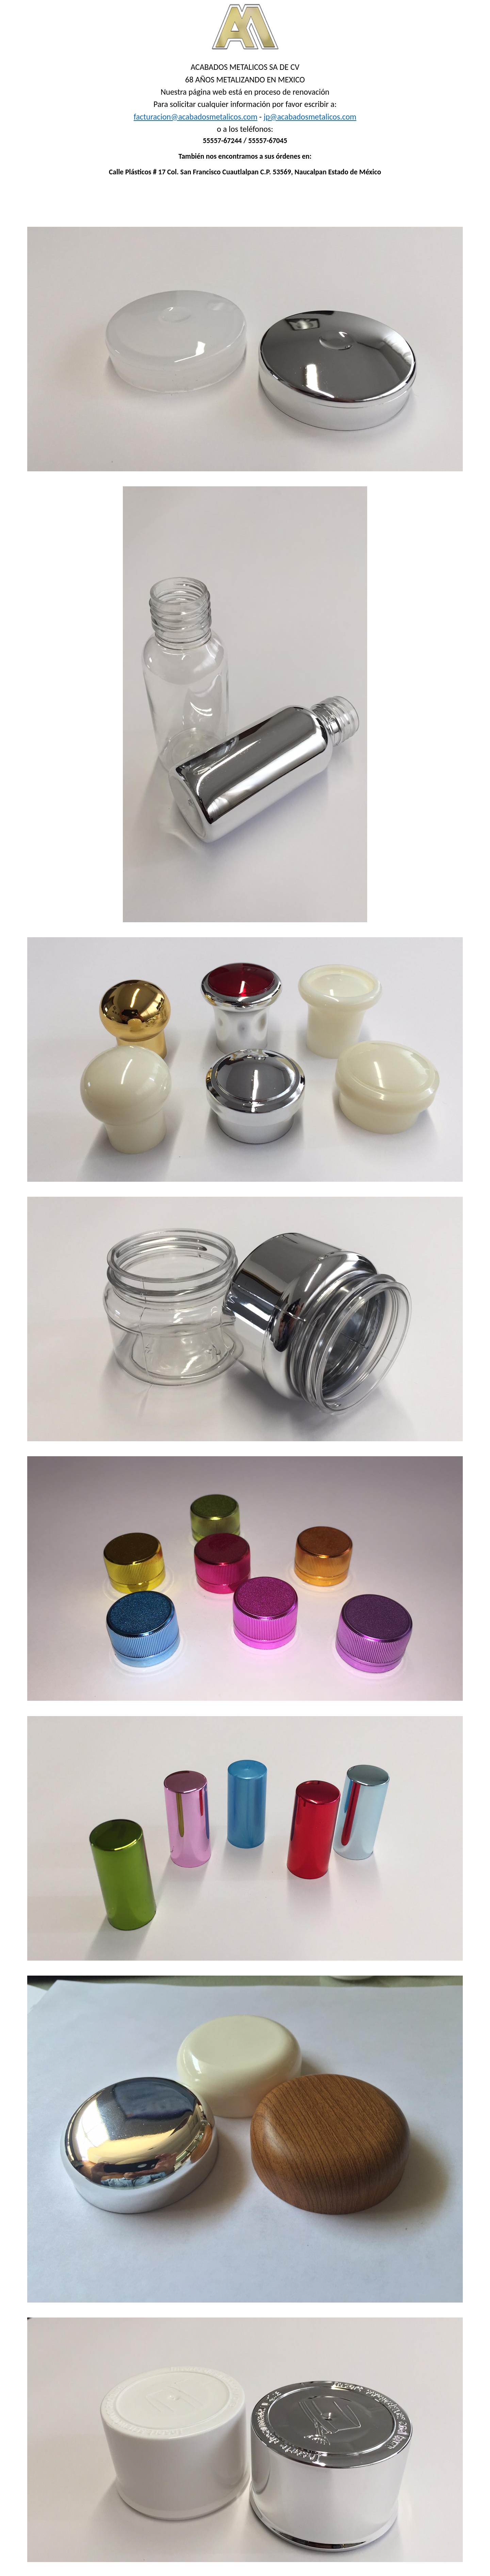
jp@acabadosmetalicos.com (310, 117)
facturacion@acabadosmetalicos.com (196, 117)
